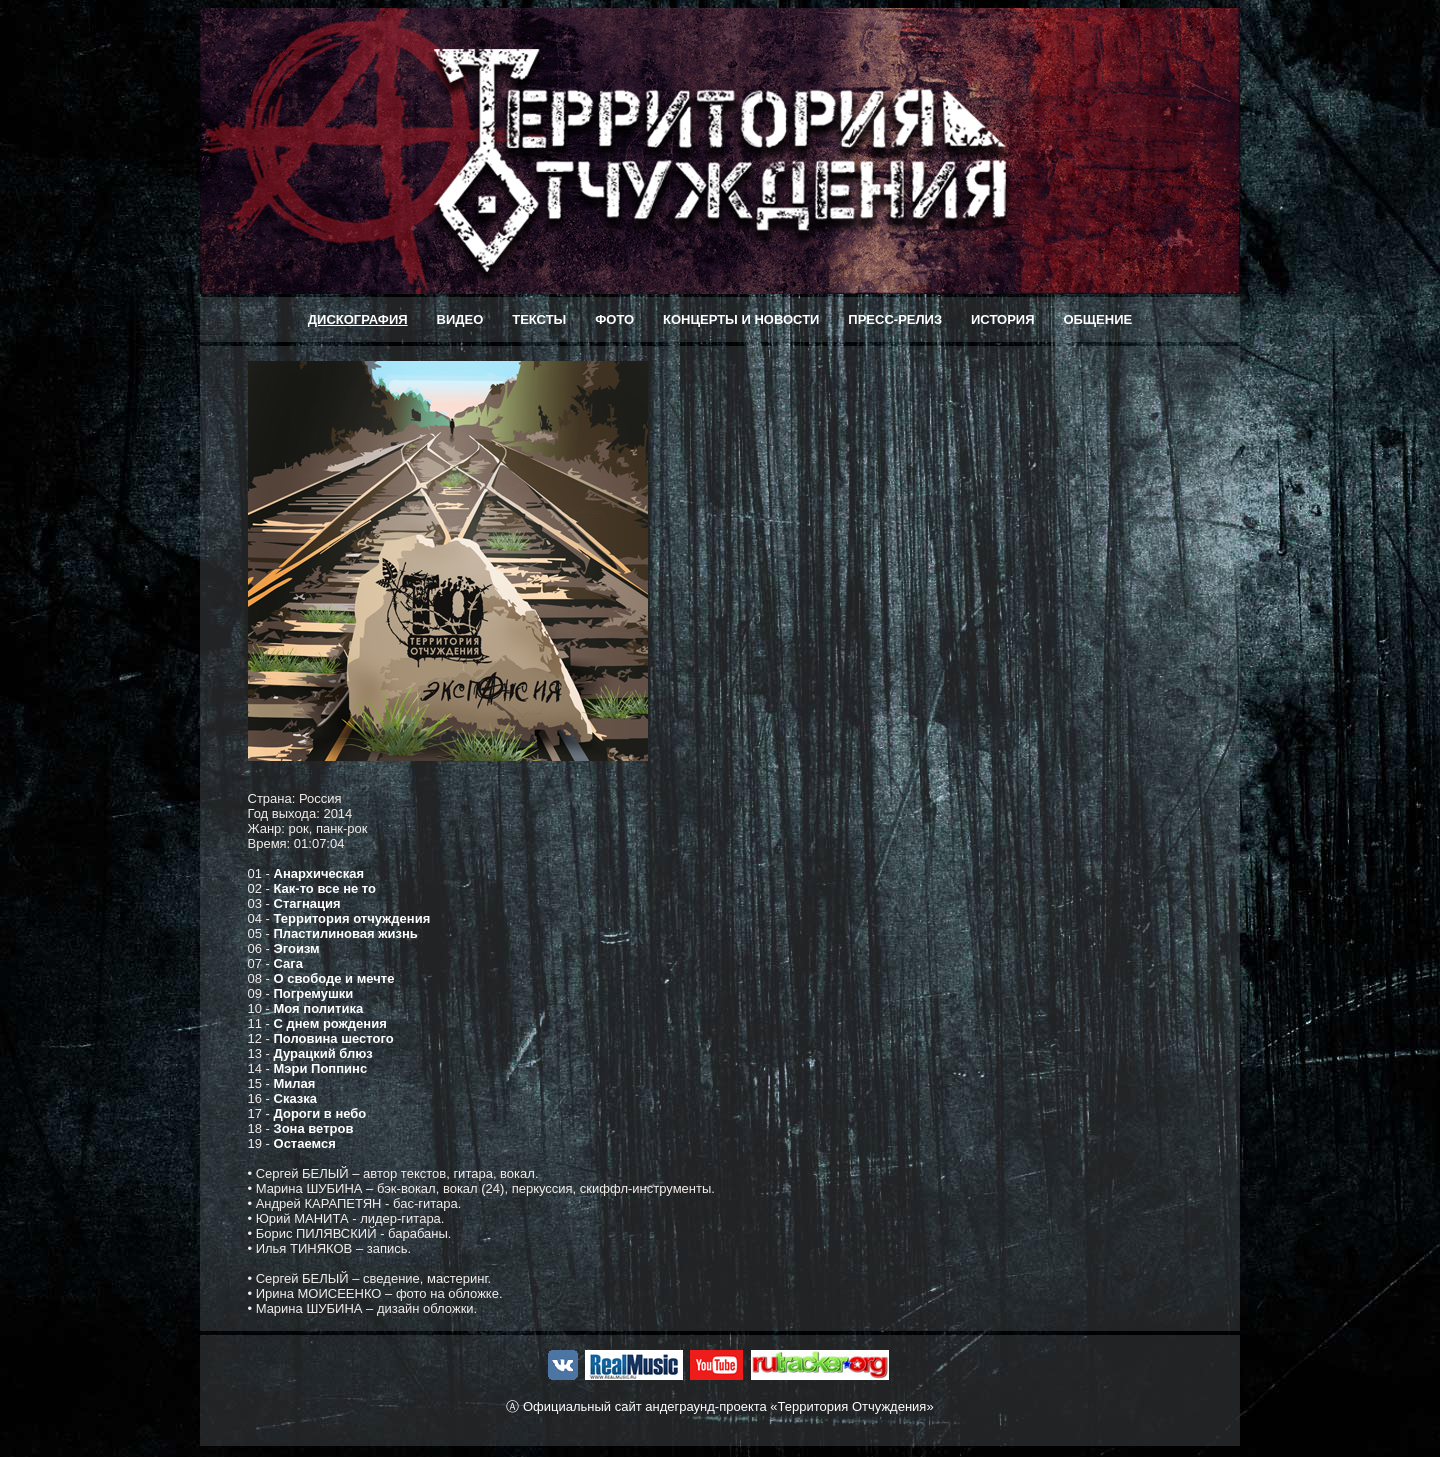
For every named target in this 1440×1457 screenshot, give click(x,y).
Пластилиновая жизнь (346, 933)
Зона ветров (314, 1128)
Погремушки (314, 993)
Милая (295, 1083)
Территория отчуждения (352, 918)
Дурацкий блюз (323, 1053)
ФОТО (614, 319)
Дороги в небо (320, 1113)
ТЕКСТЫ (539, 319)
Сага (288, 963)
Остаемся (305, 1143)
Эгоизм (297, 948)
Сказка (295, 1098)
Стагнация (307, 903)
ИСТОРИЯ (1003, 319)
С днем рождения (330, 1023)
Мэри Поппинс (321, 1068)
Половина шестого (334, 1038)
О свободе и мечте (334, 978)
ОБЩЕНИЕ (1097, 319)
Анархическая (319, 873)
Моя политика (319, 1008)
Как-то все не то (325, 888)
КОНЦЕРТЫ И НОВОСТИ (741, 319)
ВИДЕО (460, 319)
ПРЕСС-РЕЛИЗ (895, 319)
